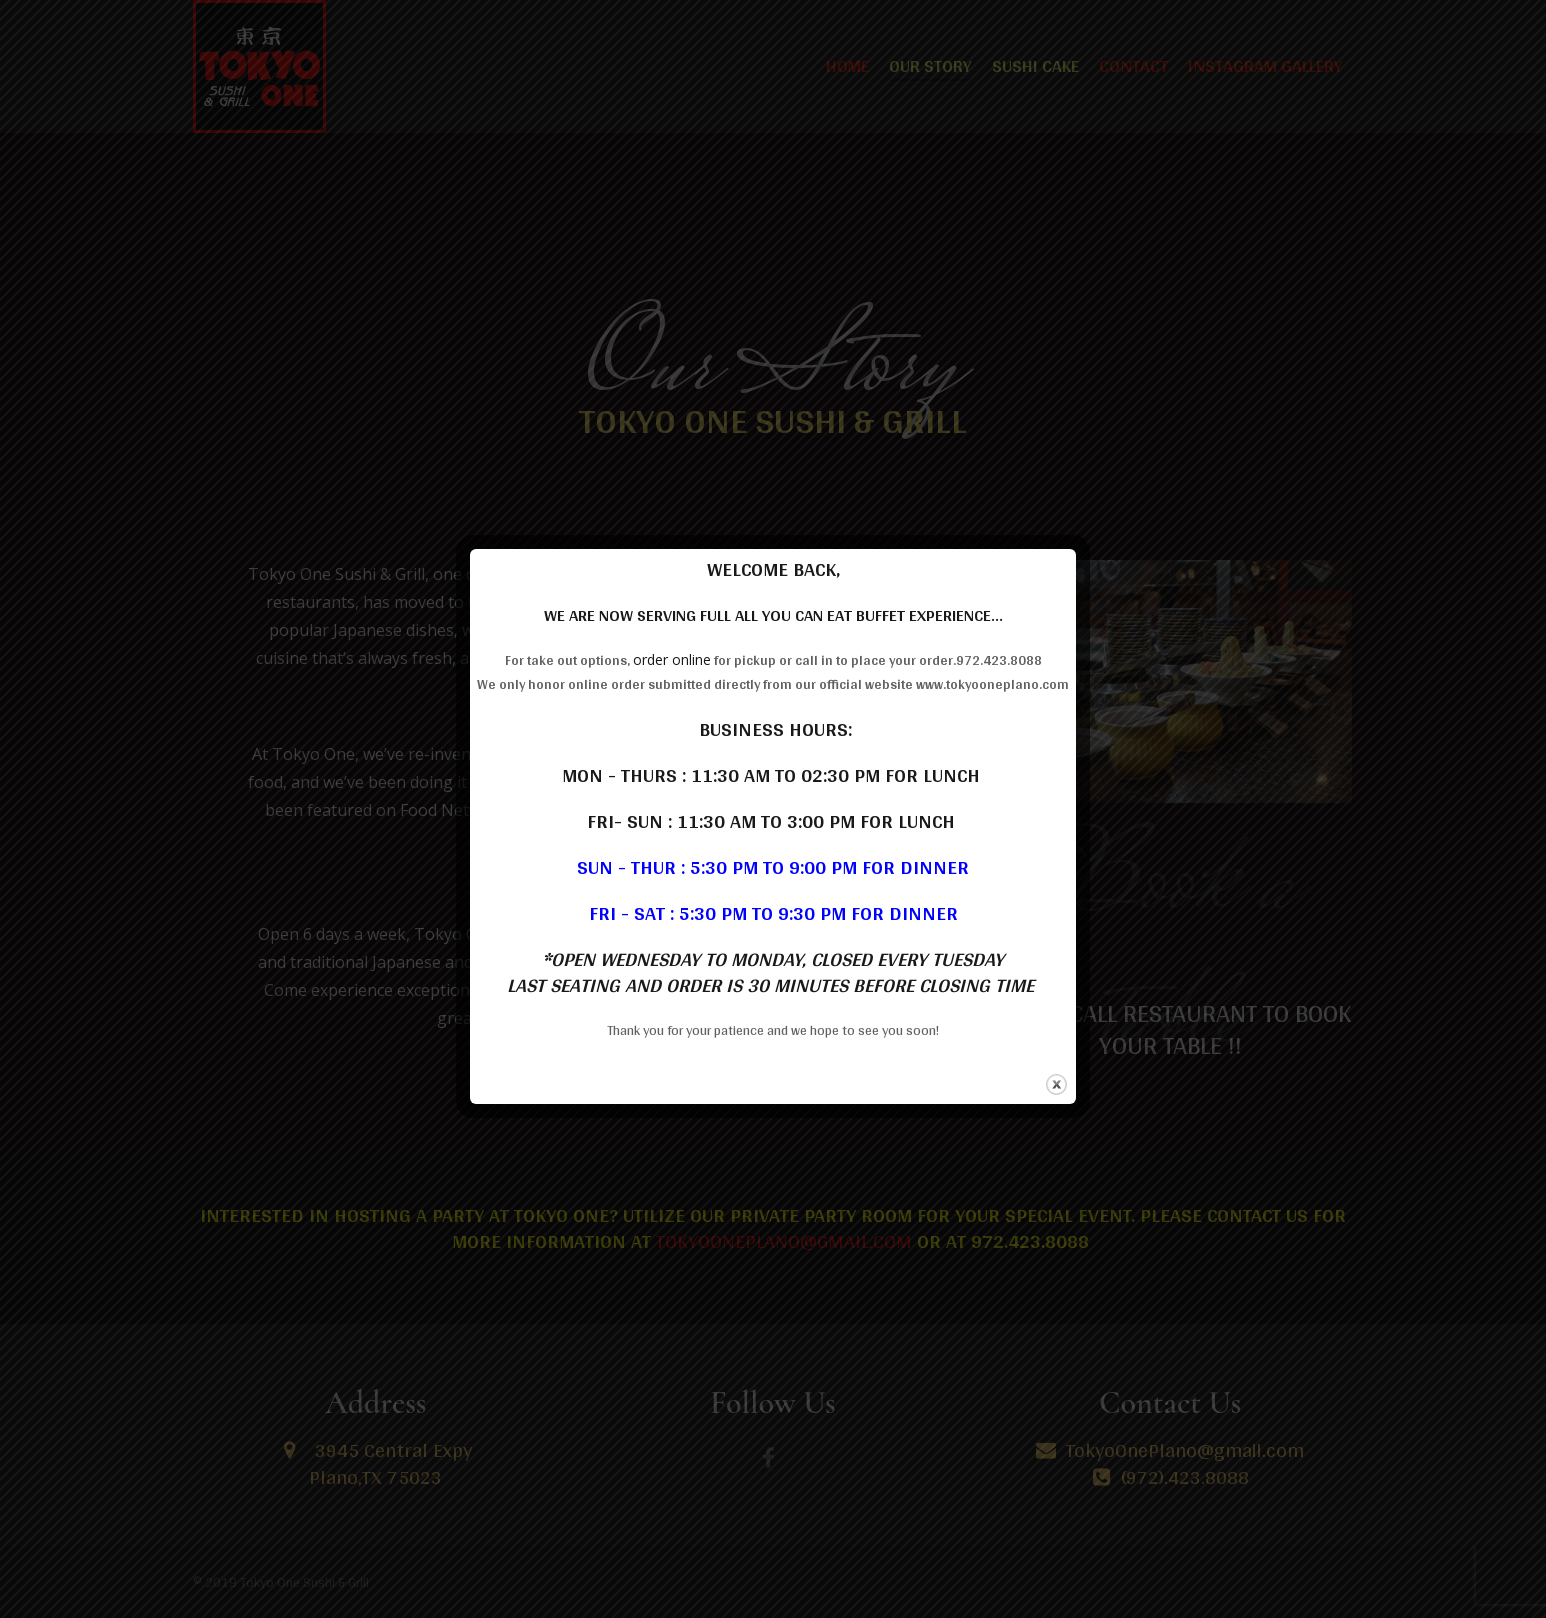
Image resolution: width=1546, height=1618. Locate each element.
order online (672, 659)
